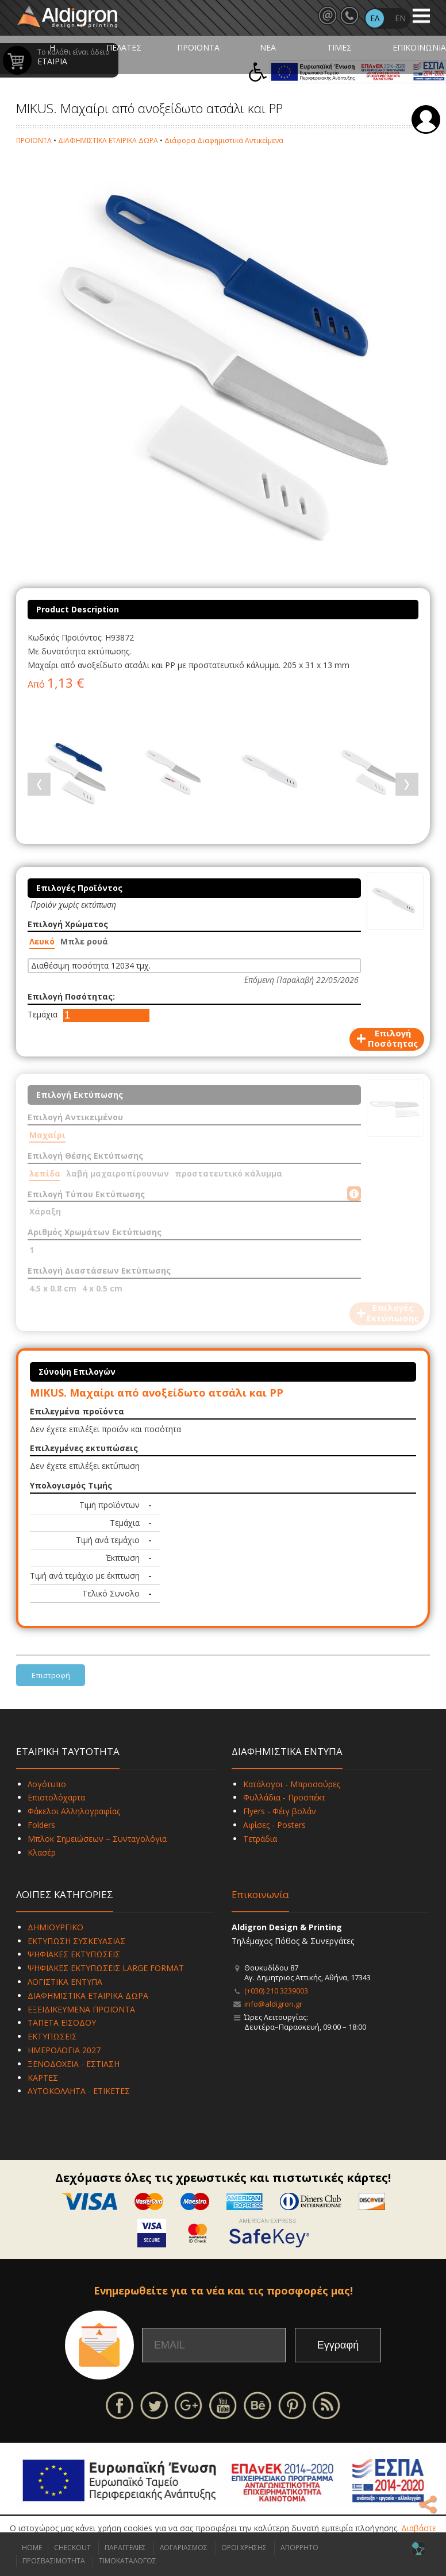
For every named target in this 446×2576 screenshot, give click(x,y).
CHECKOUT (72, 2547)
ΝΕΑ (268, 47)
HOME (32, 2547)
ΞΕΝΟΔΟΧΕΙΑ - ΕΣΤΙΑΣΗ (74, 2063)
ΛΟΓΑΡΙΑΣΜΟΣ (183, 2547)
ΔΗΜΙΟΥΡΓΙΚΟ (55, 1927)
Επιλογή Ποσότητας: (71, 996)
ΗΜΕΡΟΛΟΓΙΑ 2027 (64, 2050)
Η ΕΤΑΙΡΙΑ (52, 54)
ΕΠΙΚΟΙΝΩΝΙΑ (419, 47)
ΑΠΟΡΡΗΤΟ (299, 2547)
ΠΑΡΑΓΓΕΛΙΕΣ (125, 2547)
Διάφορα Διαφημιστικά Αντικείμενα (223, 140)
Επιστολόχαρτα (56, 1797)
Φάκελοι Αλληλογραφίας (74, 1811)
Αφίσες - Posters (274, 1824)
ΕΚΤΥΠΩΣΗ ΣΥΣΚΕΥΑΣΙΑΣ (76, 1940)
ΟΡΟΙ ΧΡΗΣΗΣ (244, 2547)
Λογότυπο (47, 1784)
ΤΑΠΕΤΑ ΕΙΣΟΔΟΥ (62, 2022)
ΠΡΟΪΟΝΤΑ (198, 47)
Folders (41, 1824)
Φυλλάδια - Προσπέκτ (284, 1797)
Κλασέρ (42, 1852)
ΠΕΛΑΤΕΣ (123, 47)
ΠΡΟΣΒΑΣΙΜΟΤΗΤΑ (53, 2561)
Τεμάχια (42, 1014)
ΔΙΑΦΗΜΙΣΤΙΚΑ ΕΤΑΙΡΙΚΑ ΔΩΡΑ (108, 140)
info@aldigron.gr (273, 2004)
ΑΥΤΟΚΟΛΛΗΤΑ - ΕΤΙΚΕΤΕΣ (79, 2090)
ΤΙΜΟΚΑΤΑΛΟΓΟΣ (127, 2561)
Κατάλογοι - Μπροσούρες (291, 1784)
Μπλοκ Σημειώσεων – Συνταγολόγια (97, 1838)
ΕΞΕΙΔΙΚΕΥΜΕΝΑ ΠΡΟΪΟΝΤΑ (81, 2009)
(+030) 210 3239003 (276, 1990)
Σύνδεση (426, 119)
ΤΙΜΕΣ (339, 47)
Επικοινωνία (260, 1894)
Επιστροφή (51, 1675)
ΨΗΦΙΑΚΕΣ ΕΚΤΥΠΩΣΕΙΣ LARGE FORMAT (106, 1967)
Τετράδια (260, 1838)
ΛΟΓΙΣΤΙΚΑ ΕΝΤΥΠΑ (65, 1981)
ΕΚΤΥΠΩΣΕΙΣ (52, 2036)
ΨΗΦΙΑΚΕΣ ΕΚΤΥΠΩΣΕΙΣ (74, 1954)
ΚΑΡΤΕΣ (43, 2077)
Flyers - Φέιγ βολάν (279, 1811)
